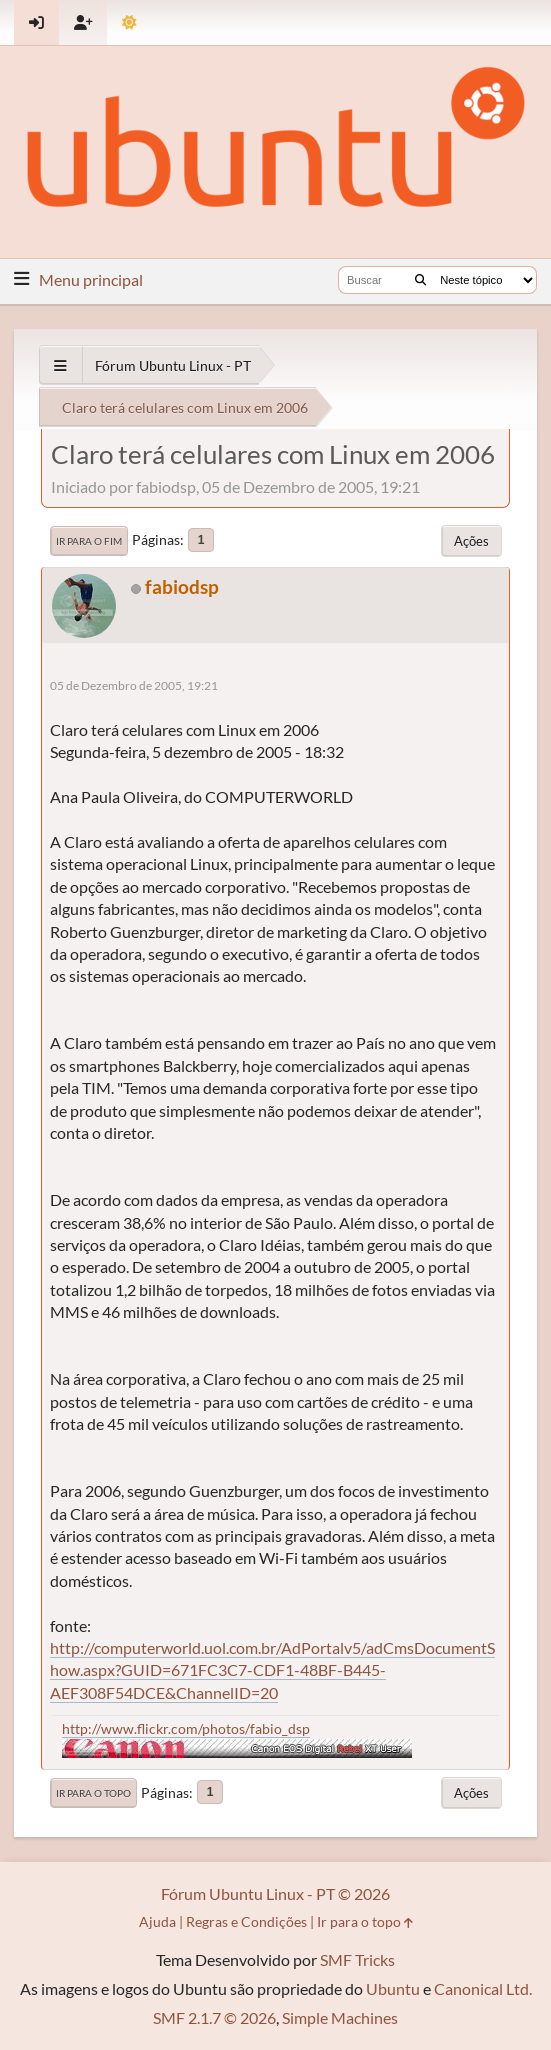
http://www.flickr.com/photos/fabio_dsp (186, 1728)
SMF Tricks (357, 1959)
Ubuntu (393, 1988)
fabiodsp (182, 586)
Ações (471, 541)
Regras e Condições (246, 1921)
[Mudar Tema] (129, 22)
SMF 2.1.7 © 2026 (214, 2017)
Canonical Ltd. (483, 1988)
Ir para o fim (89, 541)
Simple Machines (340, 2017)
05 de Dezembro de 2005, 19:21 (134, 685)
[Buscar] (420, 280)
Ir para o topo (93, 1793)
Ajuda (157, 1921)
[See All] (60, 365)
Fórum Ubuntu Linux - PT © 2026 (275, 1893)
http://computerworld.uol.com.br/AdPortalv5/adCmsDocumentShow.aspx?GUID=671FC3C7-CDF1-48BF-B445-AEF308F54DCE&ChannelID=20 (272, 1670)
